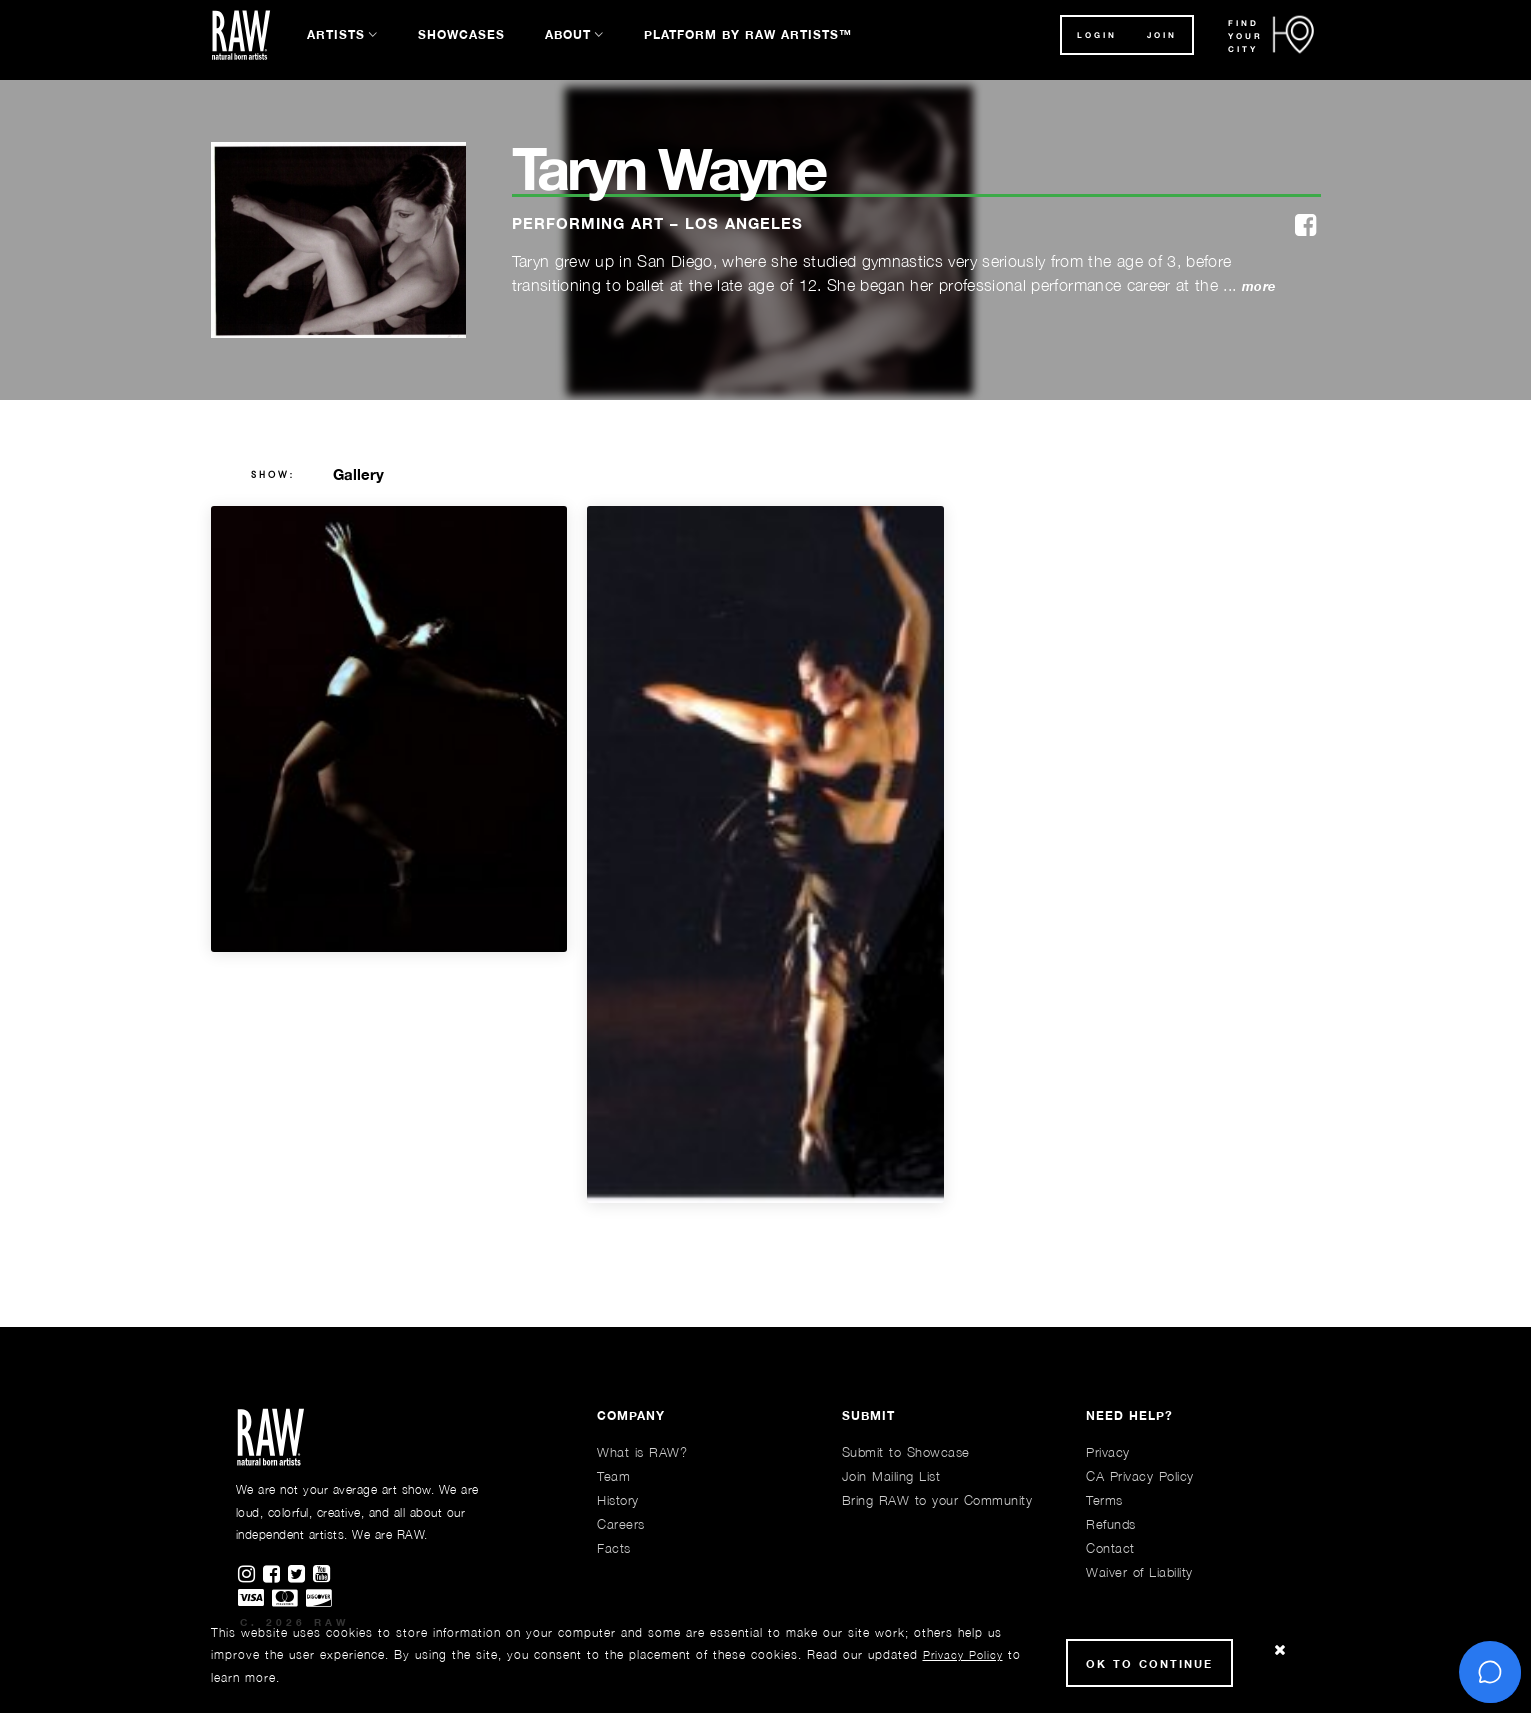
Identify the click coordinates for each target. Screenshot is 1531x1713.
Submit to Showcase (906, 1452)
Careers (621, 1524)
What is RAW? (642, 1452)
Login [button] (1097, 35)
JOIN (1162, 35)
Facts (614, 1548)
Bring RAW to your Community (937, 1500)
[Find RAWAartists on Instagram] (250, 1575)
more (1258, 286)
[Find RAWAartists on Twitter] (300, 1575)
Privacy (1108, 1452)
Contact (1110, 1548)
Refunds (1111, 1524)
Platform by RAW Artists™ (748, 34)
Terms (1104, 1500)
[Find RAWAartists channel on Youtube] (323, 1575)
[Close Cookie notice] (1280, 1650)
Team (613, 1476)
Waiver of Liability (1139, 1572)
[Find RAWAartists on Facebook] (275, 1575)
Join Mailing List (891, 1476)
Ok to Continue (1149, 1663)
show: (273, 475)
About (568, 34)
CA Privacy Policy (1140, 1476)
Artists (336, 34)
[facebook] (1305, 226)
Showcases (461, 34)
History (618, 1500)
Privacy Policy (963, 1654)
